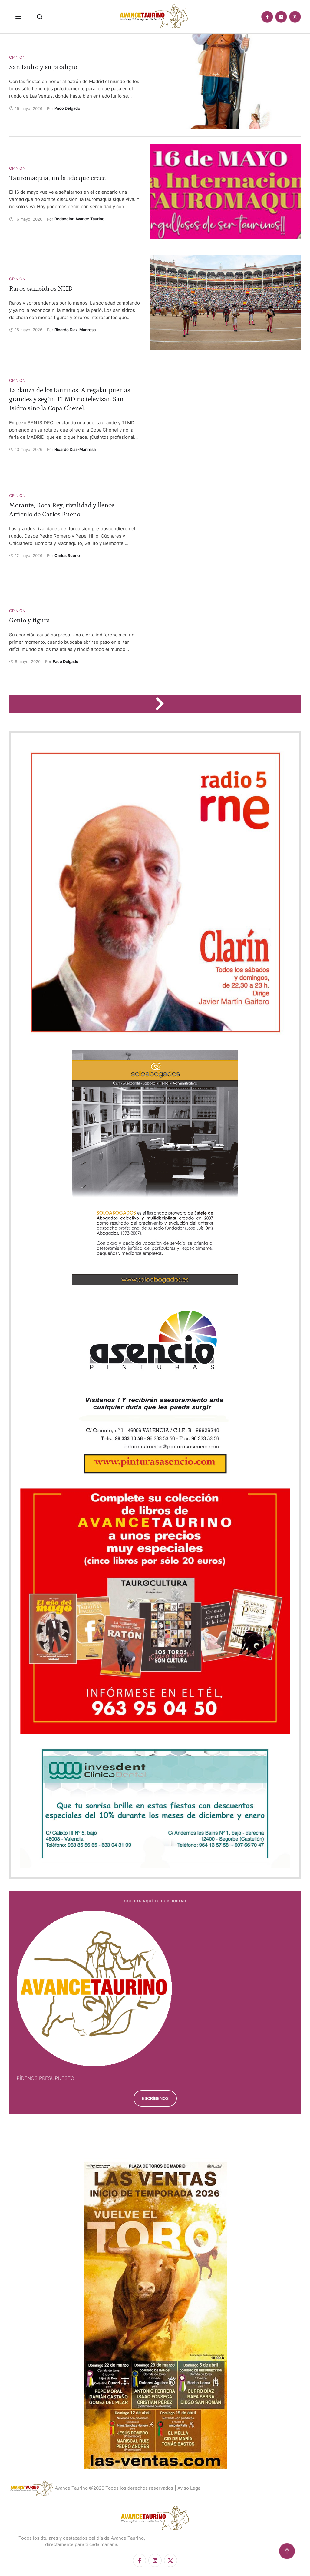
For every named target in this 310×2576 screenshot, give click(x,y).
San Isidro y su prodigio (43, 67)
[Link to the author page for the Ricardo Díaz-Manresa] (75, 329)
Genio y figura (29, 620)
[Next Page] (162, 704)
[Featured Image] (225, 81)
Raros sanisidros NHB (40, 288)
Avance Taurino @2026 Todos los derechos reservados (114, 2488)
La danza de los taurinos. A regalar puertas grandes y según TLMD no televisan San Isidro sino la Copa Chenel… (69, 399)
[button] (18, 16)
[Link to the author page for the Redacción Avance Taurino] (79, 218)
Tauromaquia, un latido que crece (57, 178)
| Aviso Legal (188, 2488)
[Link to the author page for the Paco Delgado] (67, 108)
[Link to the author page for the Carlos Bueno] (67, 555)
